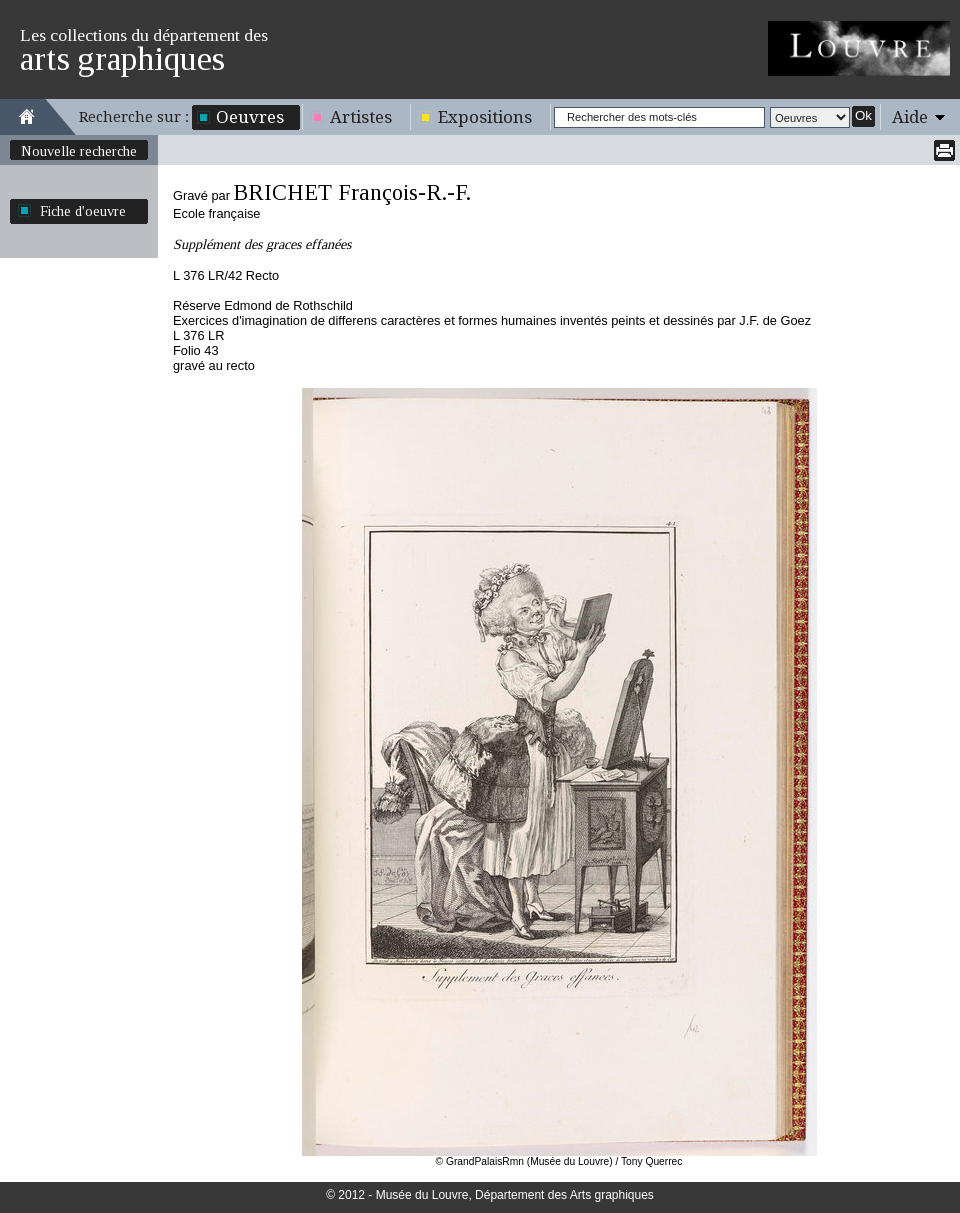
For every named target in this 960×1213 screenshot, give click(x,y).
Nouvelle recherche (79, 151)
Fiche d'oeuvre (83, 211)
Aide (910, 117)
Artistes (361, 117)
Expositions (485, 117)
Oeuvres (250, 117)
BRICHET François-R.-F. (352, 192)
